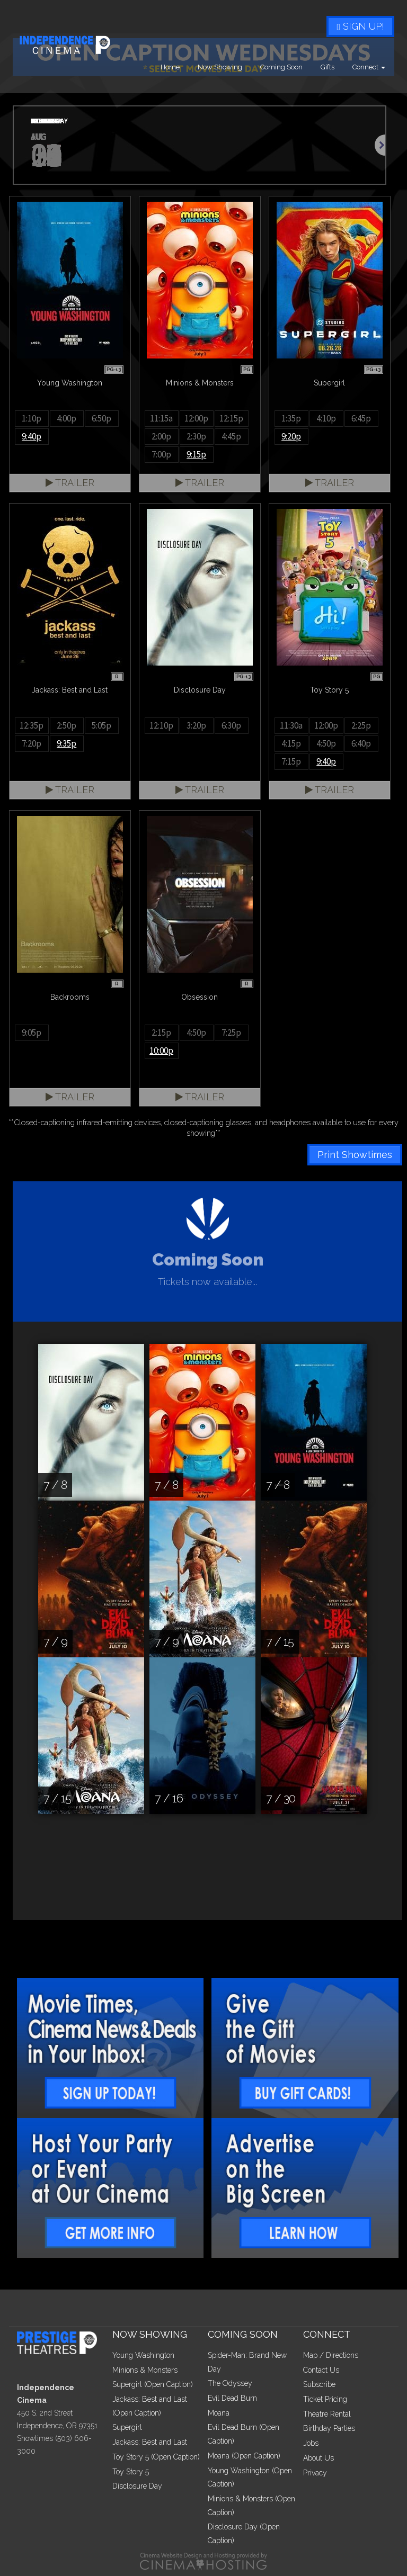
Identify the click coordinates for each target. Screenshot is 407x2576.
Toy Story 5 (130, 2471)
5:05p (101, 725)
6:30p (231, 725)
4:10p (326, 418)
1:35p (291, 418)
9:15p (196, 454)
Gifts (327, 67)
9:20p (291, 436)
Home (170, 67)
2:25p (361, 725)
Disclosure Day (137, 2486)
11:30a (291, 725)
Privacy (315, 2473)
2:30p (196, 436)
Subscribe (319, 2384)
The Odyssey (230, 2383)
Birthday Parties (329, 2428)
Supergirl (127, 2427)
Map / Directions (330, 2355)
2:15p (161, 1032)
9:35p (66, 743)
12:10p (161, 725)
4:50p (326, 743)
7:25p (231, 1032)
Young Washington (143, 2355)
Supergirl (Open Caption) (152, 2384)
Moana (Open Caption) (244, 2456)
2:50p (66, 725)
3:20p (196, 725)
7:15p (291, 761)
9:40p (31, 436)
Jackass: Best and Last (149, 2442)
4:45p (231, 436)
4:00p (66, 418)
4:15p (291, 743)
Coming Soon (281, 67)
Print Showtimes (354, 1154)
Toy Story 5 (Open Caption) (156, 2457)
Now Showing (220, 67)
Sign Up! (360, 26)
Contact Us (321, 2370)
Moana (218, 2413)
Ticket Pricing (325, 2399)
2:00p (161, 436)
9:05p (31, 1032)
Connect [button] (368, 67)
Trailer (70, 482)
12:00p (196, 418)
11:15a (161, 418)
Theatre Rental (327, 2414)
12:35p (31, 725)
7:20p (31, 743)
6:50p (101, 418)
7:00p (161, 454)
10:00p (161, 1050)
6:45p (361, 418)
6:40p (361, 743)
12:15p (231, 418)
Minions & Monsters (145, 2370)
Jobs (310, 2443)
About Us (318, 2458)
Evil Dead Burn (232, 2398)
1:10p (31, 418)
